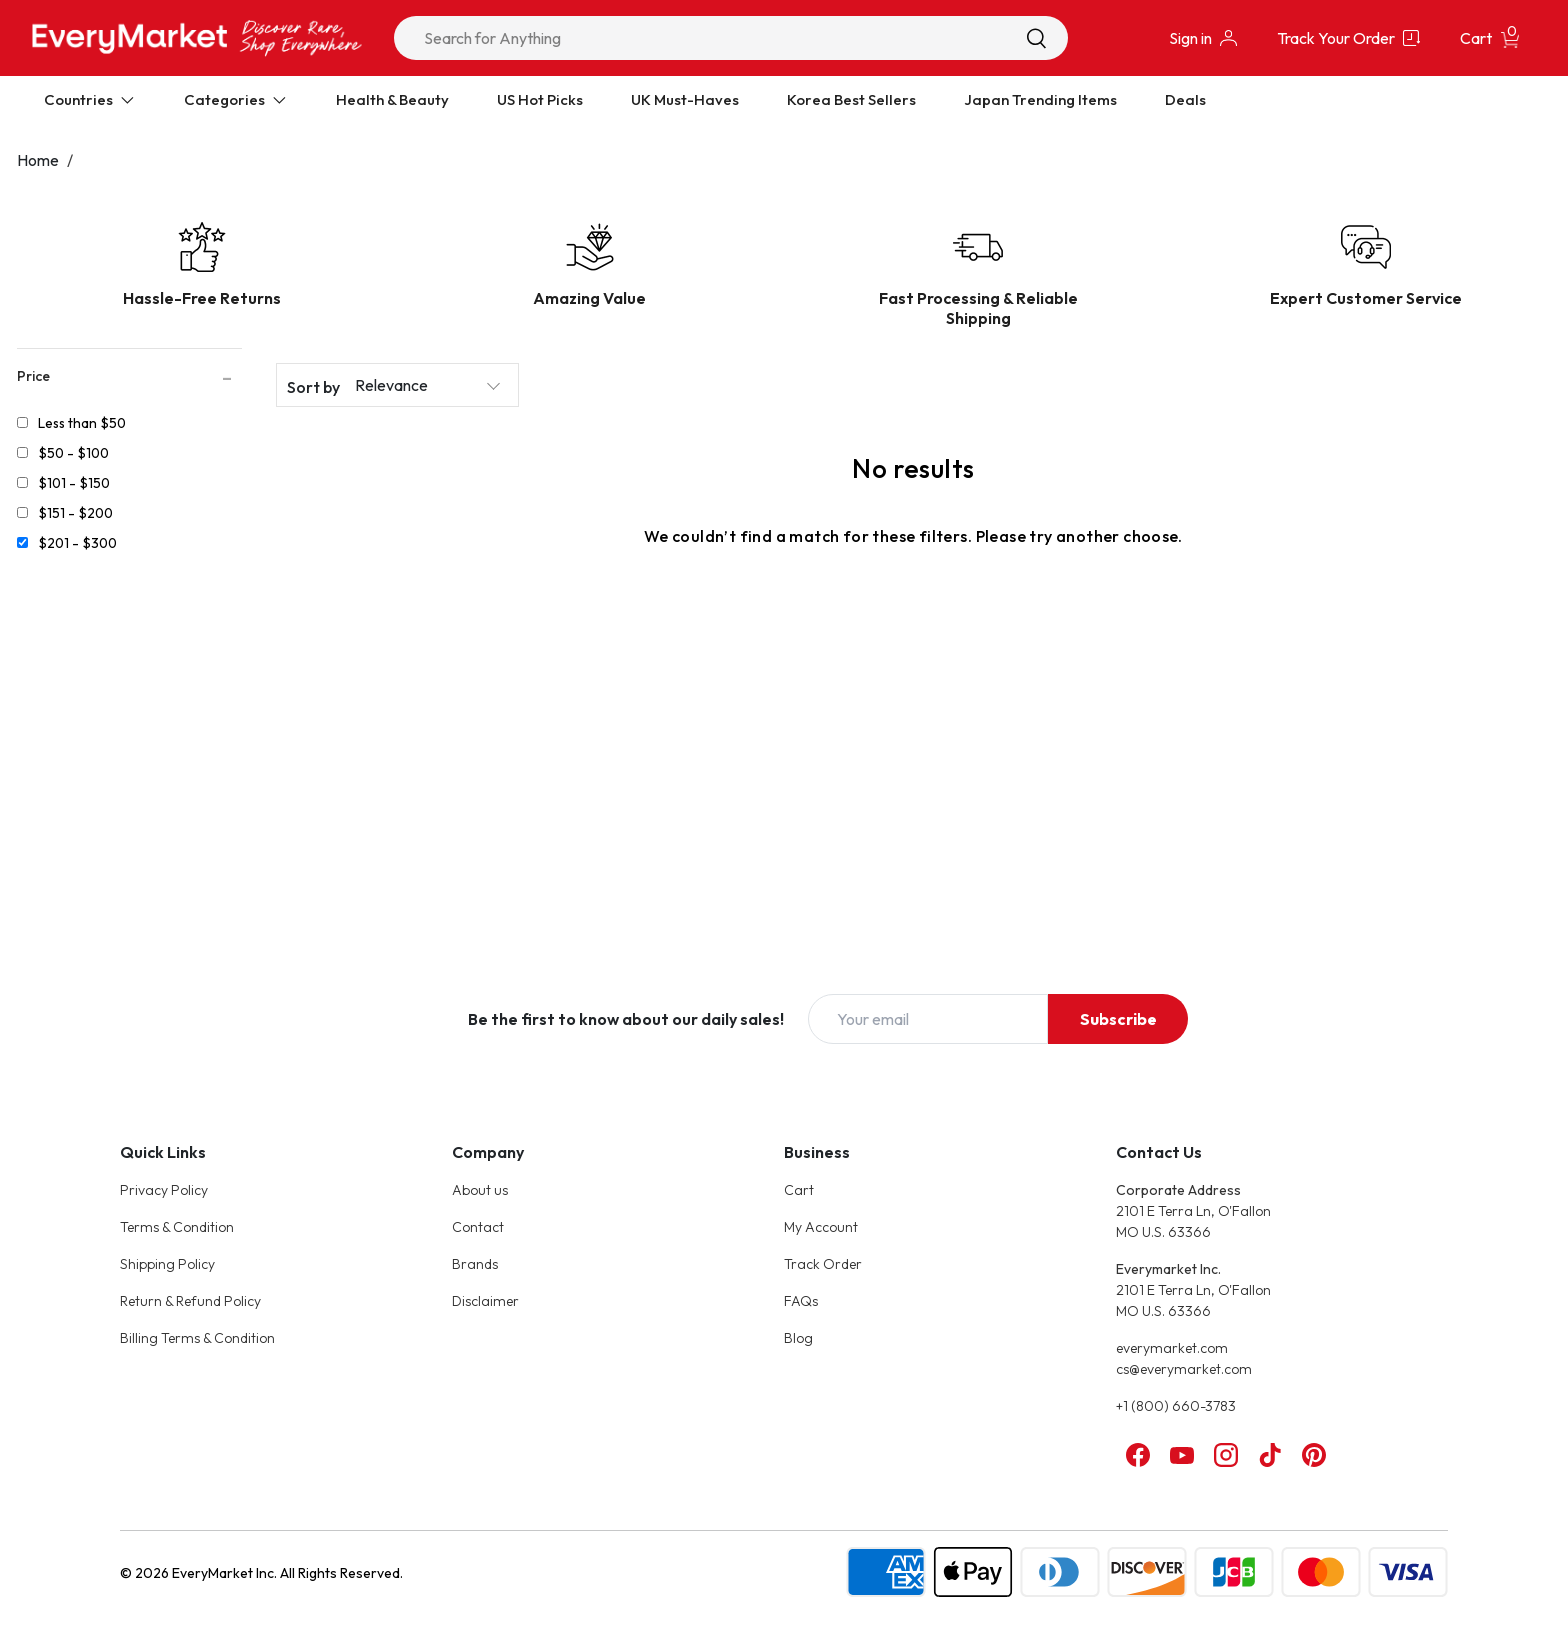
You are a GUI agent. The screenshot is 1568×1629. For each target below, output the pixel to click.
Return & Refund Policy (190, 1301)
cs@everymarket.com (1184, 1369)
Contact (478, 1227)
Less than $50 (82, 423)
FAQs (801, 1301)
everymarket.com (1172, 1348)
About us (480, 1190)
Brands (475, 1264)
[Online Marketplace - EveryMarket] (197, 37)
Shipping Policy (167, 1264)
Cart (799, 1190)
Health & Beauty (392, 99)
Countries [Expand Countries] (90, 99)
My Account (821, 1227)
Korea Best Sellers (851, 99)
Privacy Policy (164, 1190)
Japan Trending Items (1040, 99)
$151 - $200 (75, 513)
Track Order (823, 1264)
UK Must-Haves (685, 99)
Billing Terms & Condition (197, 1338)
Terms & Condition (177, 1227)
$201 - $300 (77, 543)
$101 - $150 (74, 483)
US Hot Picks (540, 99)
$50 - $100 (73, 453)
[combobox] (731, 38)
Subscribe (1118, 1019)
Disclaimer (485, 1301)
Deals (1185, 99)
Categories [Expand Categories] (236, 99)
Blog (798, 1338)
